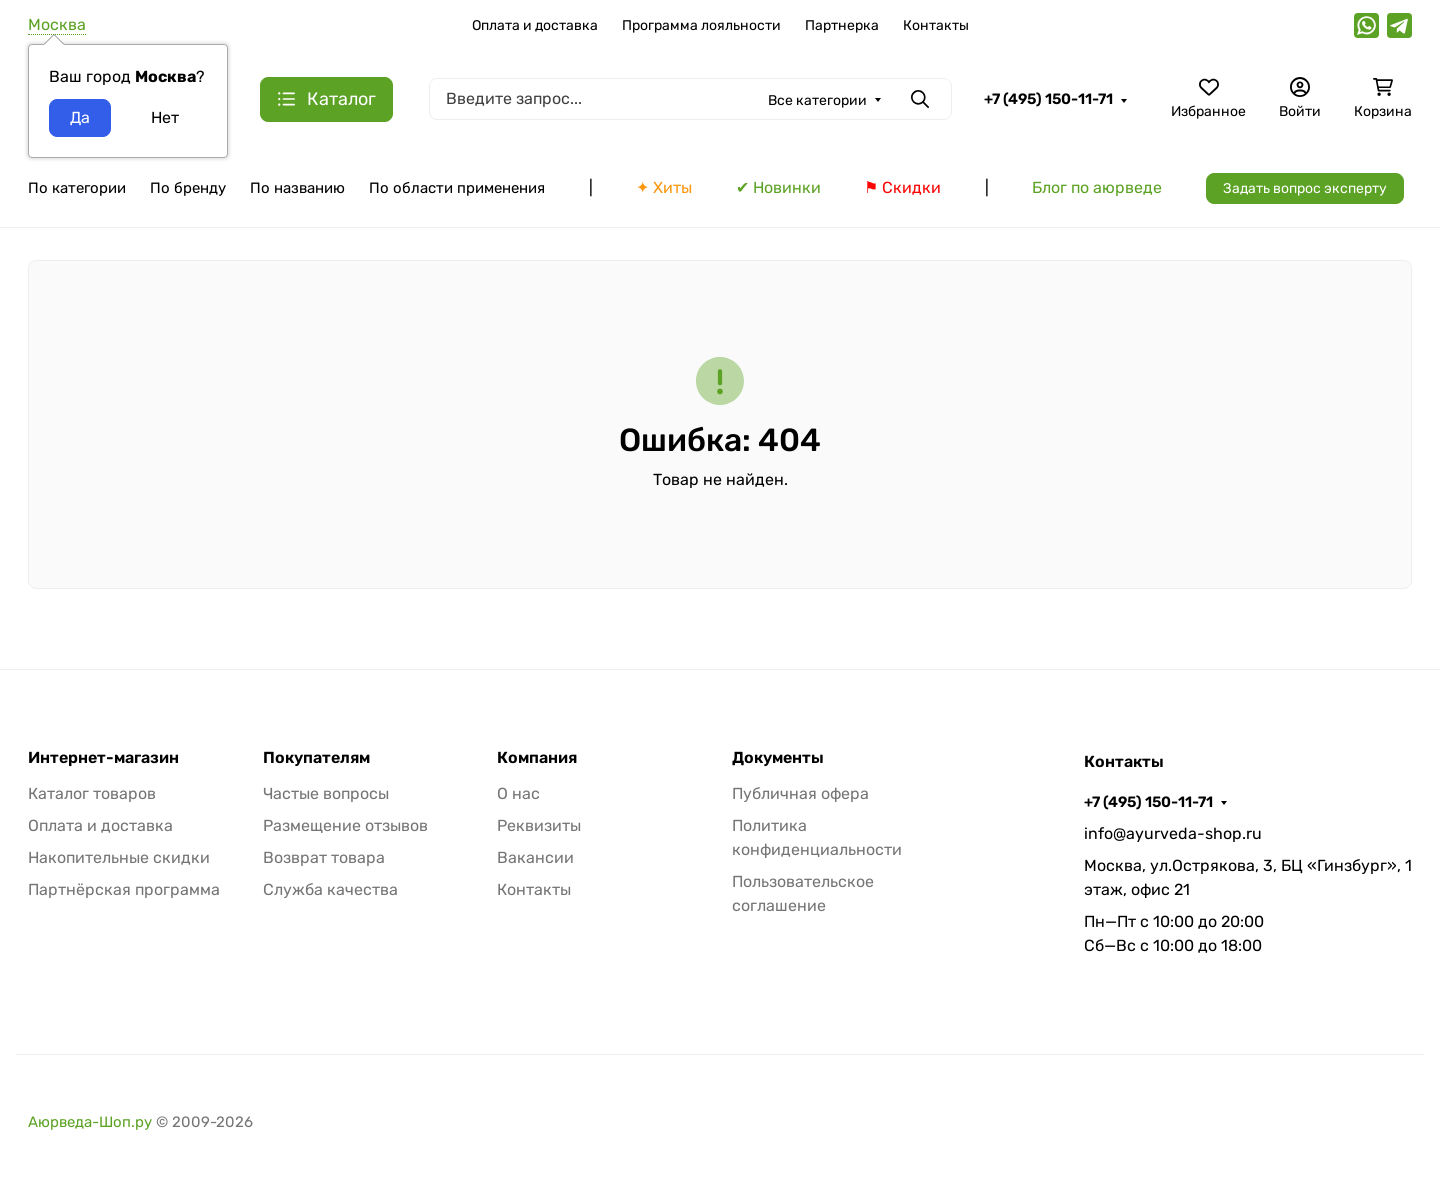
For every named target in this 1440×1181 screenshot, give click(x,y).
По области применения (457, 188)
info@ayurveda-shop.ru (1173, 833)
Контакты (936, 25)
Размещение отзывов (345, 825)
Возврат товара (324, 857)
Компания (537, 758)
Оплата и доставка (535, 25)
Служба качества (330, 889)
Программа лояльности (701, 25)
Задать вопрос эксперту (1305, 188)
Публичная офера (800, 793)
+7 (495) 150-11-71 (1048, 99)
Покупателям (316, 758)
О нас (518, 793)
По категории (77, 188)
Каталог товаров (92, 793)
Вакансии (535, 857)
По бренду (188, 188)
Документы (778, 758)
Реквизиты (539, 825)
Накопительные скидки (119, 857)
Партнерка (842, 25)
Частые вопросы (326, 793)
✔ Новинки (778, 187)
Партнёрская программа (124, 889)
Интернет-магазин (103, 758)
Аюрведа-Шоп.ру (90, 1122)
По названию (297, 188)
